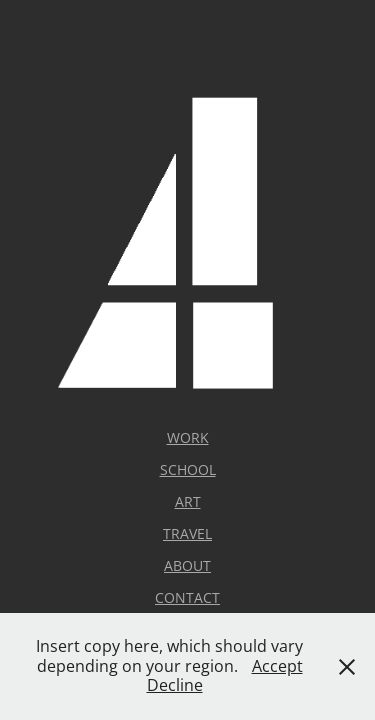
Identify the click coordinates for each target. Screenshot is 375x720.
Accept (277, 666)
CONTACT (187, 597)
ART (188, 501)
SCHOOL (188, 469)
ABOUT (187, 565)
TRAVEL (187, 533)
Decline (175, 685)
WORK (188, 437)
